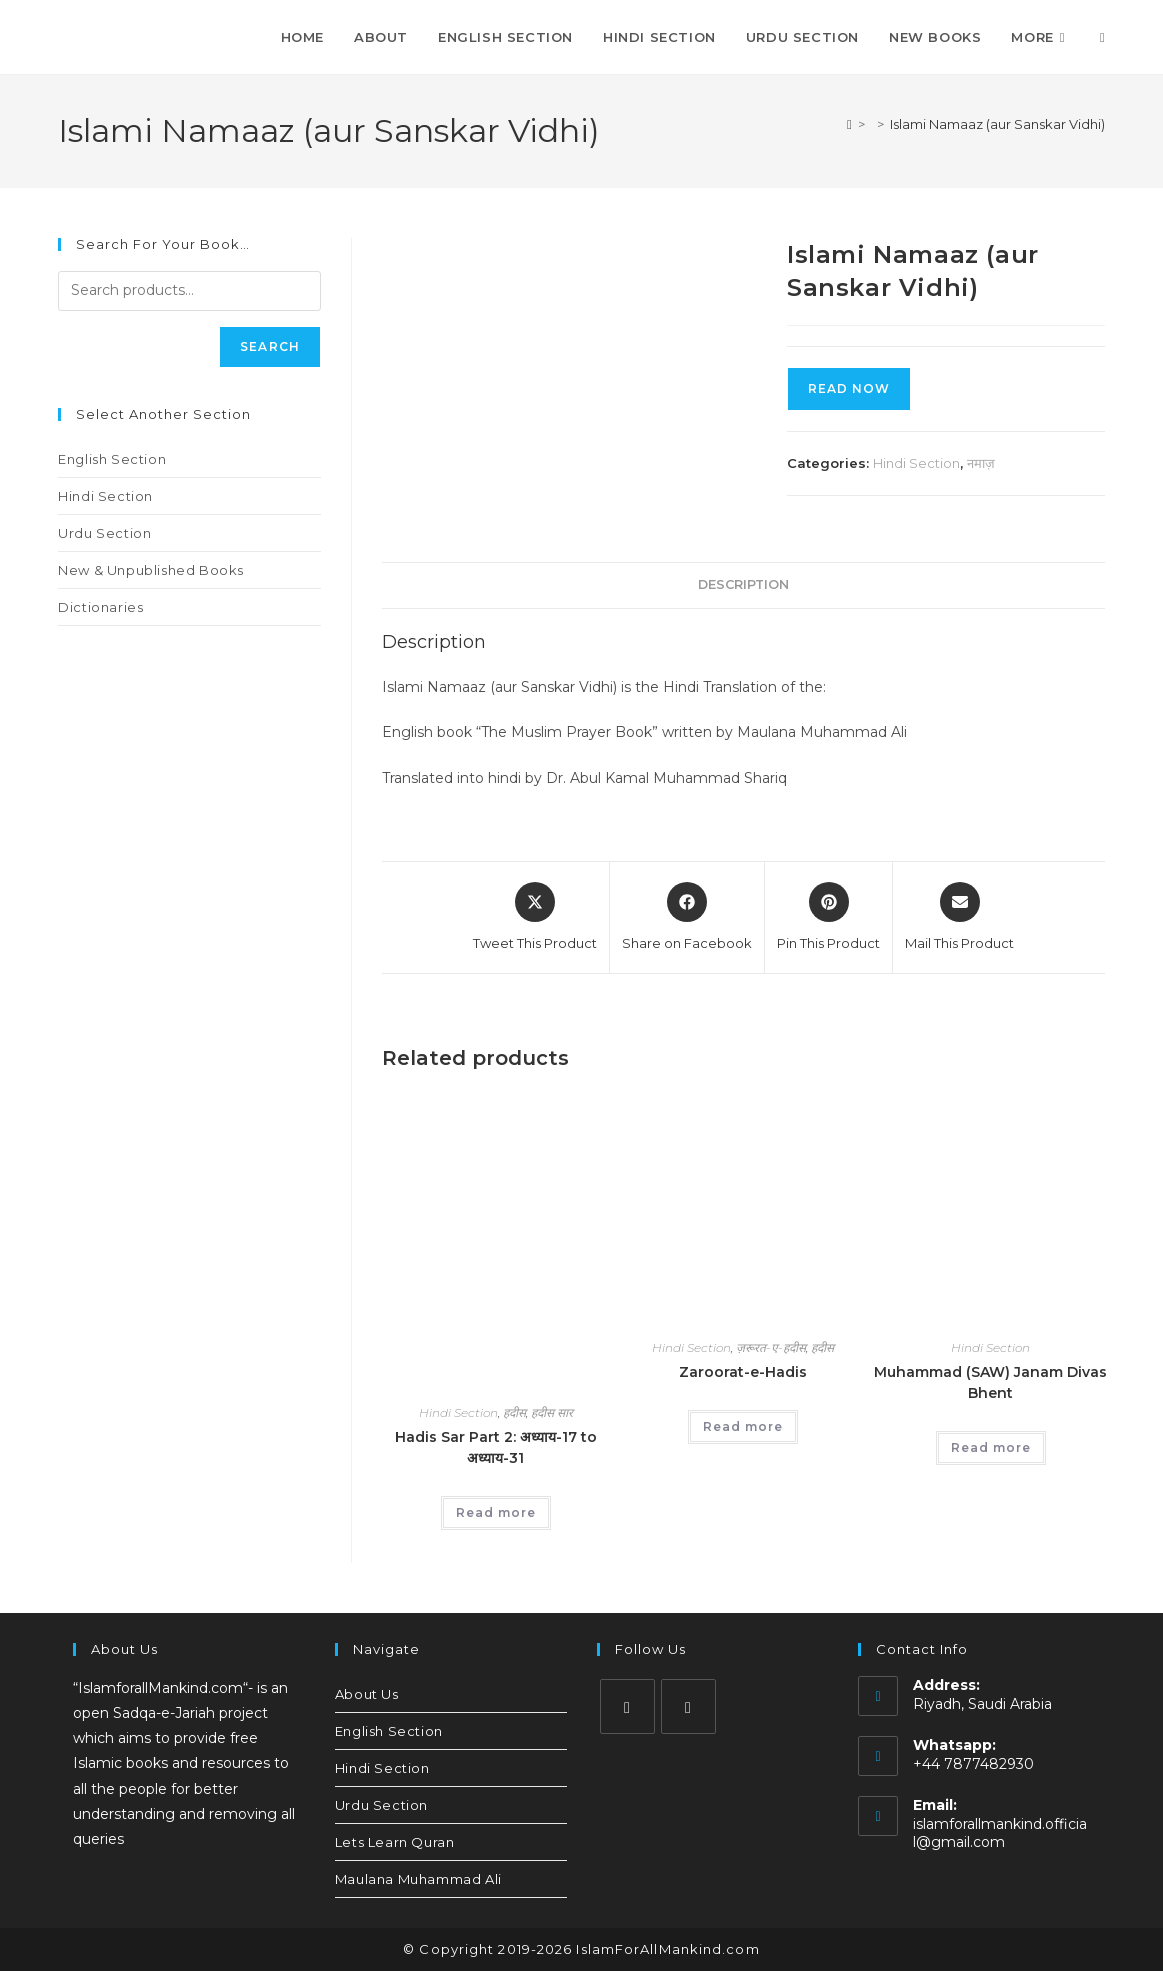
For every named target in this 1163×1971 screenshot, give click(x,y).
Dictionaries (100, 607)
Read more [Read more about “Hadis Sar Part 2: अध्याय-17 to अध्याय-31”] (496, 1512)
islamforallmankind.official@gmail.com (1000, 1833)
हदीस (514, 1412)
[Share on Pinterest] (828, 918)
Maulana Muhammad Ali (418, 1879)
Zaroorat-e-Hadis (743, 1372)
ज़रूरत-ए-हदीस (771, 1347)
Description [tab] (743, 584)
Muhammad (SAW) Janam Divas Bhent (990, 1382)
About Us (367, 1694)
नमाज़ (981, 463)
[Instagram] (627, 1706)
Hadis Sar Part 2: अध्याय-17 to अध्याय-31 (496, 1447)
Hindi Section (916, 463)
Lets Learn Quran (395, 1842)
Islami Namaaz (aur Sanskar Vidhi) (997, 124)
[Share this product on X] (535, 918)
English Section (112, 459)
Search (270, 346)
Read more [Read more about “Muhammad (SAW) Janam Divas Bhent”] (991, 1447)
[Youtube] (688, 1706)
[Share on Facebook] (687, 918)
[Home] (849, 124)
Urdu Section (104, 533)
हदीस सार (552, 1412)
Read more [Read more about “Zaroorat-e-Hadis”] (743, 1426)
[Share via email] (959, 918)
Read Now (849, 388)
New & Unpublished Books (151, 570)
